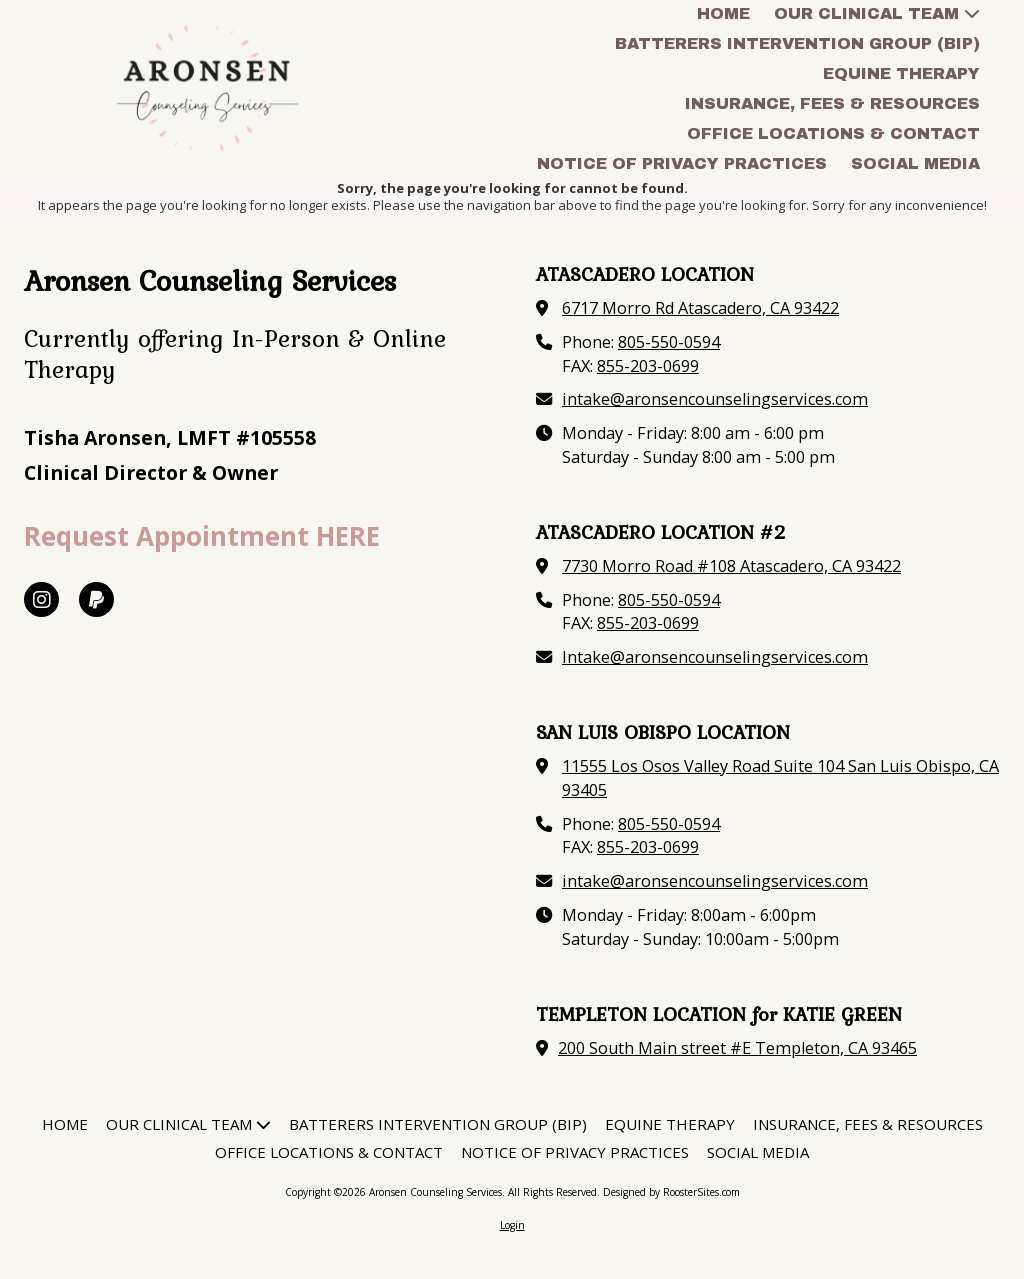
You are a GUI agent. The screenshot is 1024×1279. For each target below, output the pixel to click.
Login (512, 1225)
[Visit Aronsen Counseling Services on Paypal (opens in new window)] (96, 599)
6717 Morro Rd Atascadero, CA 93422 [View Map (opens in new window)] (700, 308)
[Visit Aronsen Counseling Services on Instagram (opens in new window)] (41, 599)
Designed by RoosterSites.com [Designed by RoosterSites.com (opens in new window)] (671, 1192)
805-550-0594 (669, 342)
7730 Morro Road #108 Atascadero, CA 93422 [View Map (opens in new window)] (731, 566)
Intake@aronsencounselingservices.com (715, 657)
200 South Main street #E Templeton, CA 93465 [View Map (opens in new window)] (737, 1048)
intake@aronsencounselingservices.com (715, 399)
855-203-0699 (648, 366)
